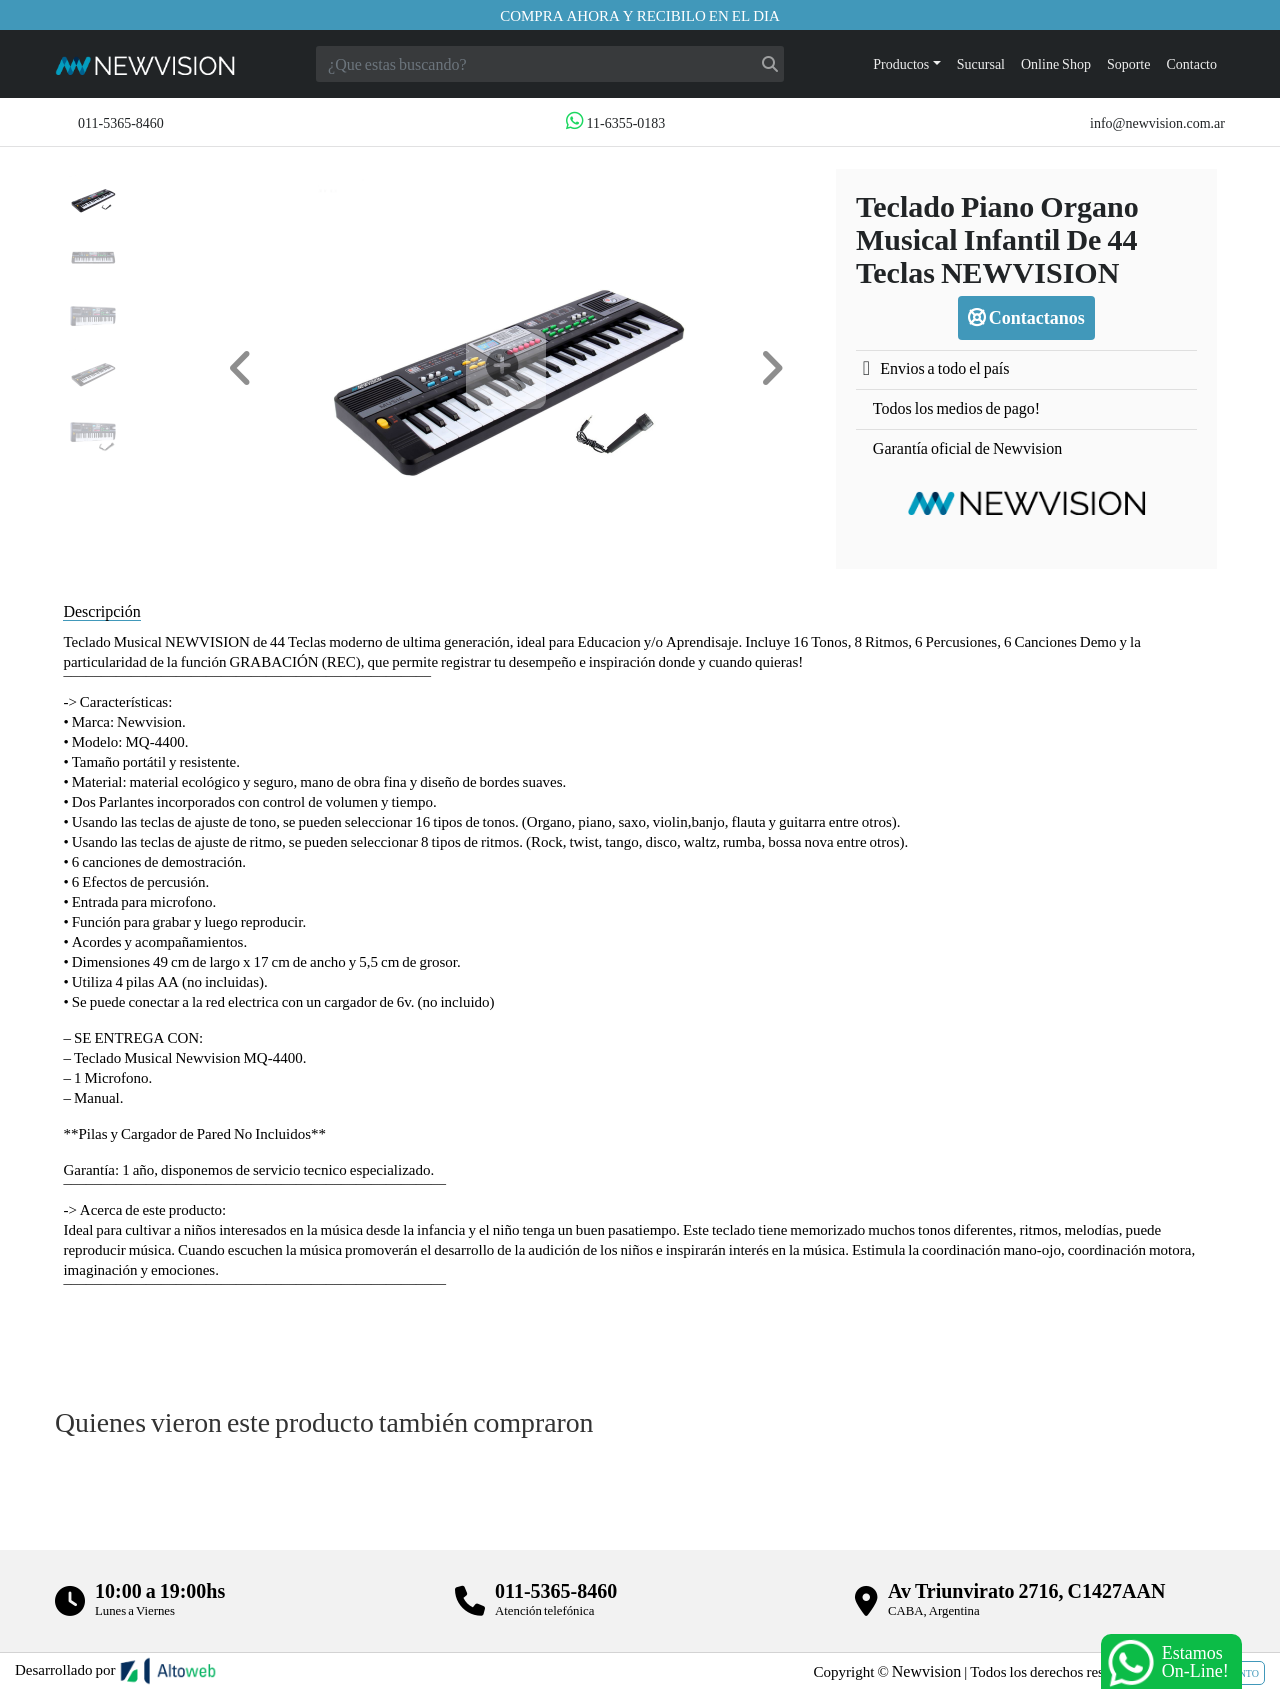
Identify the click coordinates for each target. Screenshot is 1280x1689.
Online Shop (1056, 63)
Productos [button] (901, 63)
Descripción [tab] (101, 610)
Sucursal (981, 63)
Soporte (1129, 63)
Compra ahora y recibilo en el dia (640, 15)
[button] (241, 368)
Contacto (1191, 63)
